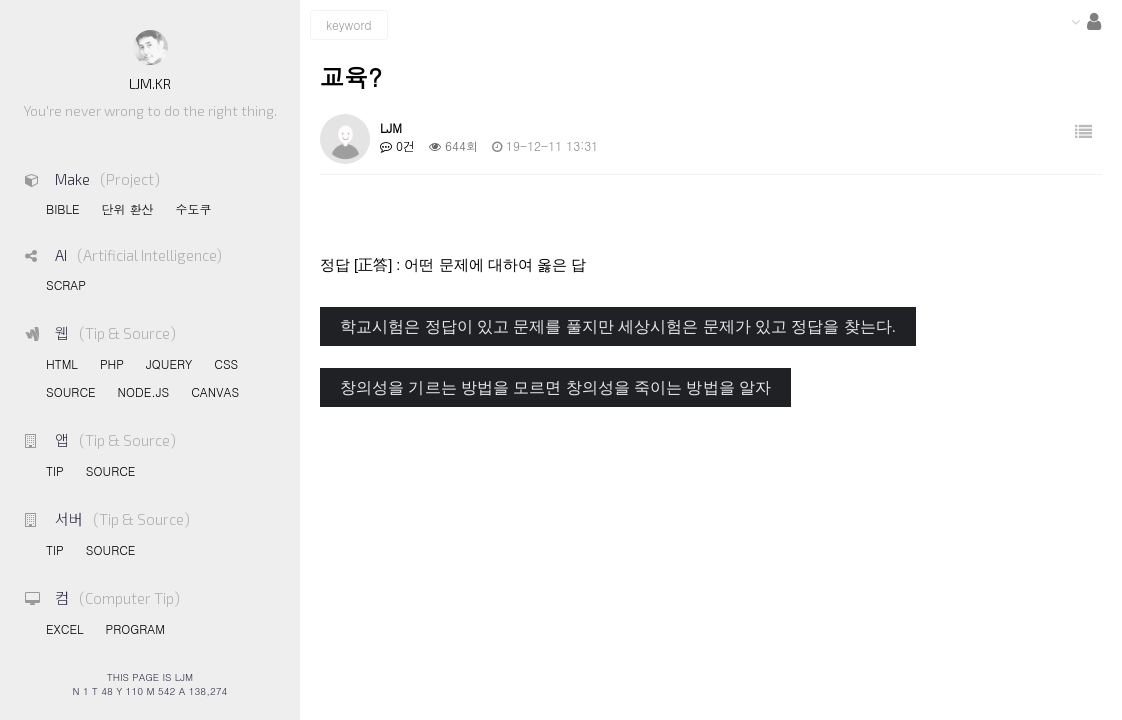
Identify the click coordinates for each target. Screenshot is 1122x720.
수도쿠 (193, 208)
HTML (62, 363)
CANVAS (215, 391)
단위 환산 (127, 208)
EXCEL (64, 628)
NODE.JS (144, 391)
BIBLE (62, 208)
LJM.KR (150, 83)
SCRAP (66, 284)
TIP (55, 470)
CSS (226, 363)
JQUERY (169, 363)
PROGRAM (134, 628)
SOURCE (71, 391)
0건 (397, 145)
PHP (112, 363)
